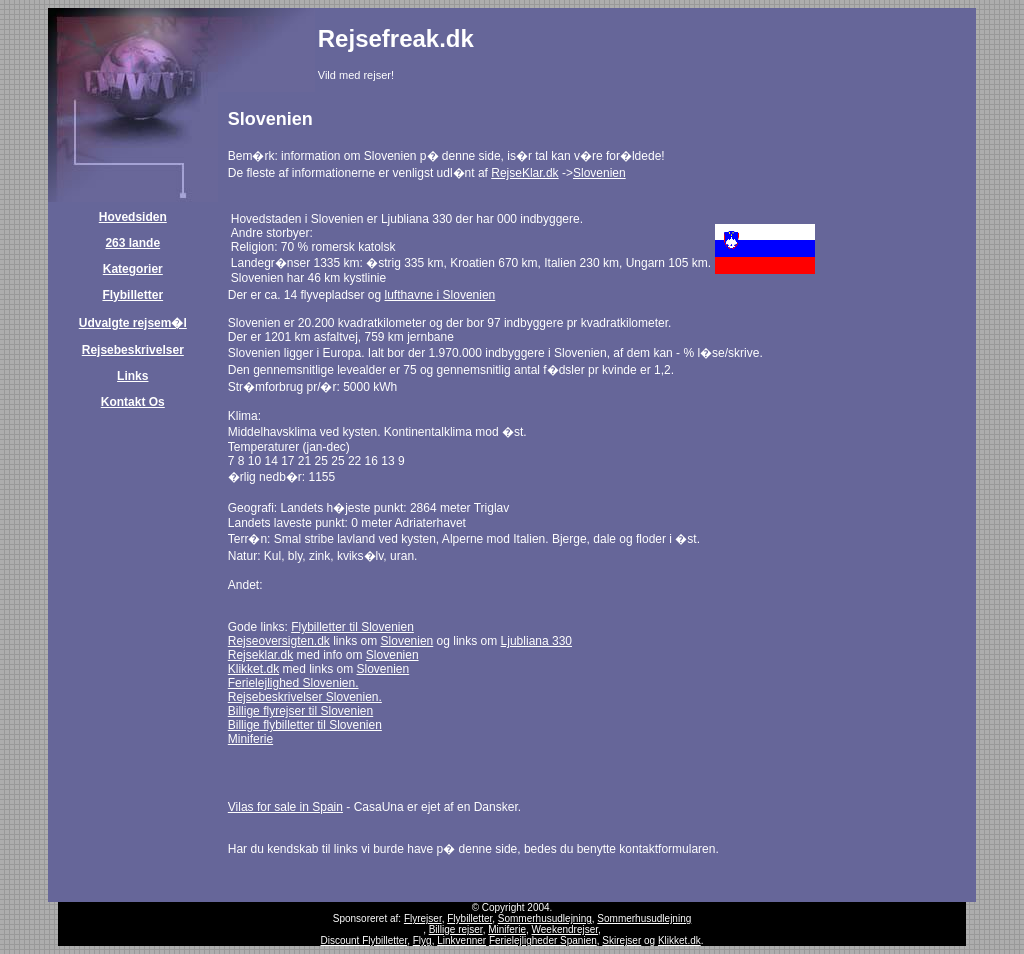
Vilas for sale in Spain (285, 807)
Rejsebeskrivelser (133, 350)
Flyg (422, 940)
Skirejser (621, 940)
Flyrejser (423, 918)
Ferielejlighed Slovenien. (293, 683)
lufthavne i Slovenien (440, 295)
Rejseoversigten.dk (279, 641)
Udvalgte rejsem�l (133, 323)
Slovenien (599, 173)
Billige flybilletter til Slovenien (305, 725)
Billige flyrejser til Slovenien (300, 711)
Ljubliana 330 (536, 641)
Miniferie (250, 739)
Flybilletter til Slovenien (352, 627)
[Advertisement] (739, 59)
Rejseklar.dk (260, 655)
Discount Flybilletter (363, 940)
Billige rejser (456, 929)
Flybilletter (132, 295)
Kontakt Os (133, 402)
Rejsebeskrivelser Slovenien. (305, 697)
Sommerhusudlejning (545, 918)
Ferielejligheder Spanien (543, 940)
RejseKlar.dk (524, 173)
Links (132, 376)
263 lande (132, 243)
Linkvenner (461, 940)
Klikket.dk (253, 669)
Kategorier (133, 269)
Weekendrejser (565, 929)
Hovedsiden (133, 217)
